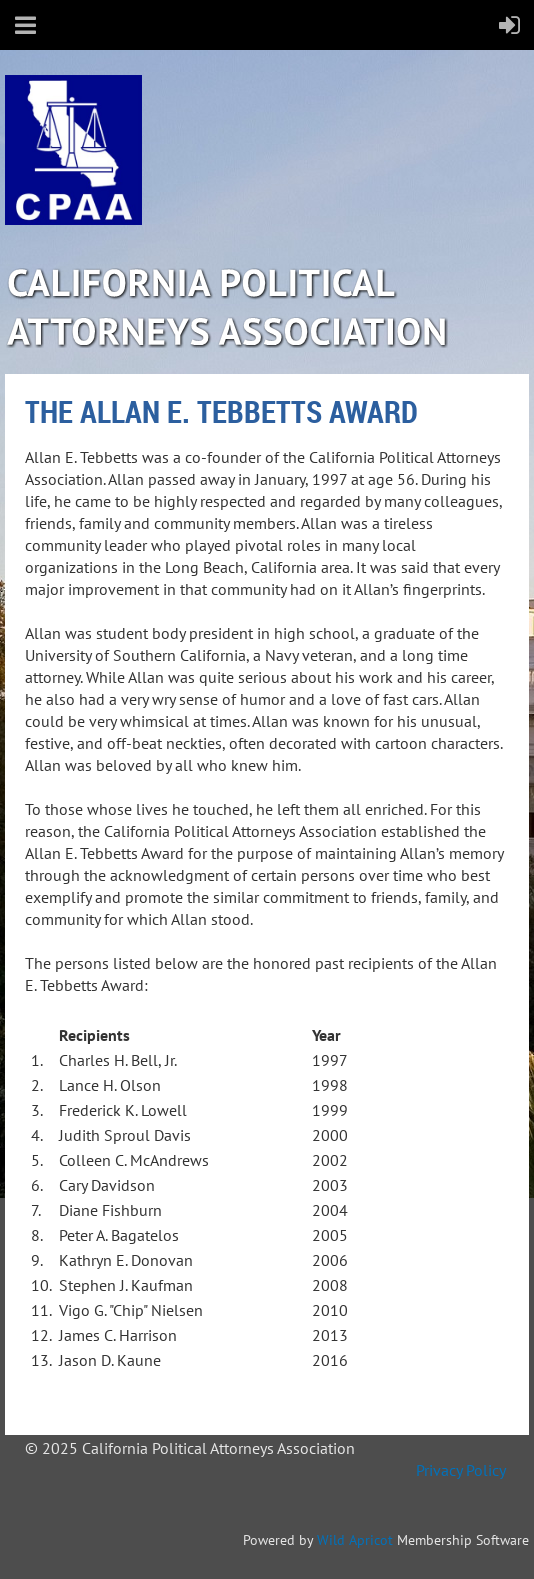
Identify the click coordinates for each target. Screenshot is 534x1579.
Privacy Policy (460, 1470)
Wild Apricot (355, 1540)
